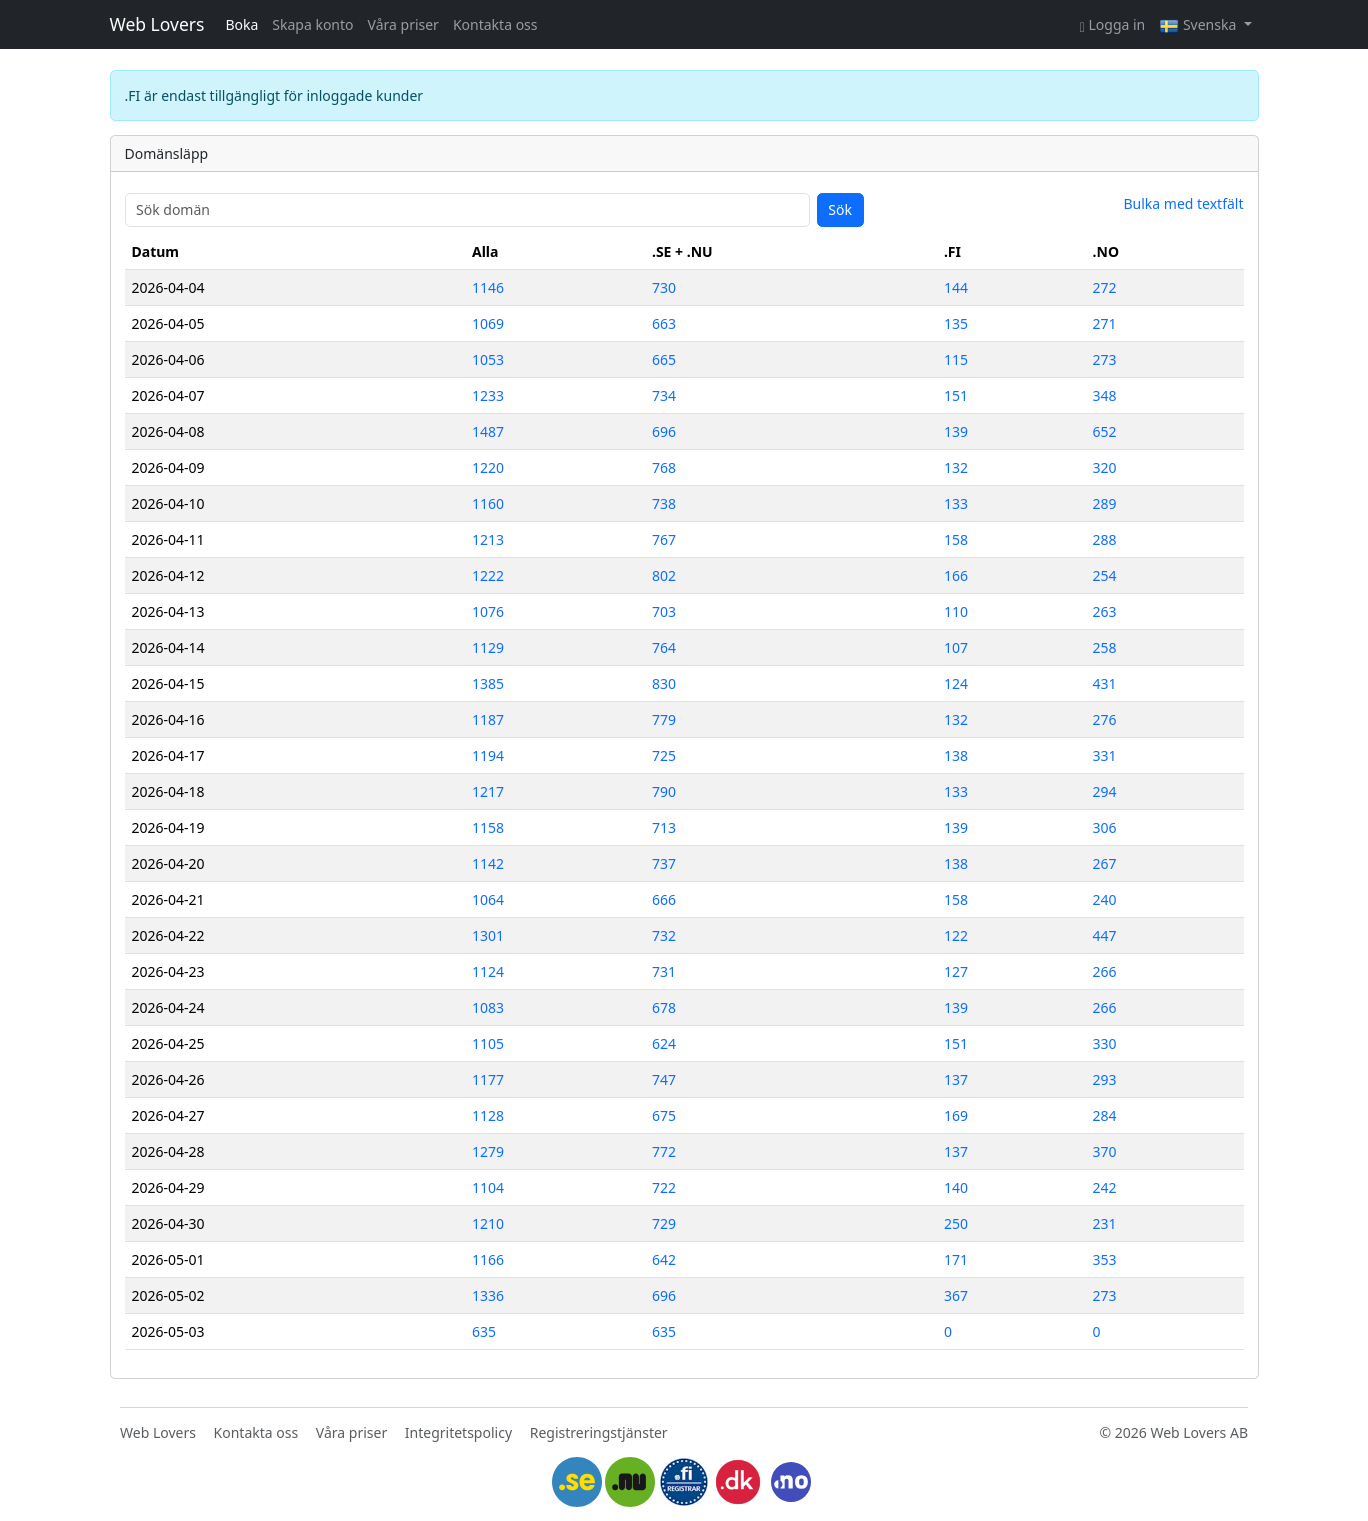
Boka (241, 24)
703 (664, 611)
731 (664, 971)
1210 (488, 1223)
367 (956, 1295)
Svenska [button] (1199, 24)
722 (664, 1187)
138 (956, 755)
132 (956, 467)
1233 (488, 395)
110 (956, 611)
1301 (488, 935)
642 (664, 1259)
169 (956, 1115)
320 (1105, 467)
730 (664, 287)
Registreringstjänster (599, 1432)
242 (1105, 1187)
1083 (488, 1007)
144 (956, 287)
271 (1105, 323)
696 (664, 431)
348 (1105, 395)
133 (956, 503)
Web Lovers (157, 24)
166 (956, 575)
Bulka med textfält (1183, 203)
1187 (488, 719)
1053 (488, 359)
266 (1105, 971)
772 (664, 1151)
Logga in (1113, 24)
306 (1105, 827)
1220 (488, 467)
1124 (488, 971)
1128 (488, 1115)
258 (1105, 647)
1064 (488, 899)
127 (956, 971)
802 (664, 575)
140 (956, 1187)
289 (1105, 503)
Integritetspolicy (458, 1432)
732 (664, 935)
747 (664, 1079)
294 (1105, 791)
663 (664, 323)
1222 (488, 575)
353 (1105, 1259)
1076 (488, 611)
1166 (488, 1259)
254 (1105, 575)
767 (664, 539)
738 (664, 503)
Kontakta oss (495, 24)
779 (664, 719)
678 (664, 1007)
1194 (488, 755)
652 (1105, 431)
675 (664, 1115)
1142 (488, 863)
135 (956, 323)
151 (956, 395)
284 (1105, 1115)
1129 (488, 647)
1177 (488, 1079)
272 (1105, 287)
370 (1105, 1151)
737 (664, 863)
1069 (488, 323)
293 (1105, 1079)
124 (956, 683)
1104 (488, 1187)
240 (1105, 899)
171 (956, 1259)
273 (1105, 359)
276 (1105, 719)
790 (664, 791)
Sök (840, 209)
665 (664, 359)
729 (664, 1223)
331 (1105, 755)
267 (1105, 863)
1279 (488, 1151)
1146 (488, 287)
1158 (488, 827)
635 (484, 1331)
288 (1105, 539)
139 (956, 431)
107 (956, 647)
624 (664, 1043)
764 (664, 647)
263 (1105, 611)
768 (664, 467)
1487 (488, 431)
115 (956, 359)
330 (1105, 1043)
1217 (488, 791)
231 (1105, 1223)
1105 (488, 1043)
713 (664, 827)
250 (956, 1223)
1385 (488, 683)
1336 (488, 1295)
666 (664, 899)
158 (956, 539)
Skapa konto (312, 24)
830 (664, 683)
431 (1105, 683)
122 (956, 935)
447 (1105, 935)
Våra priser (403, 24)
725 (664, 755)
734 (664, 395)
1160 (488, 503)
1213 (488, 539)
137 (956, 1079)
